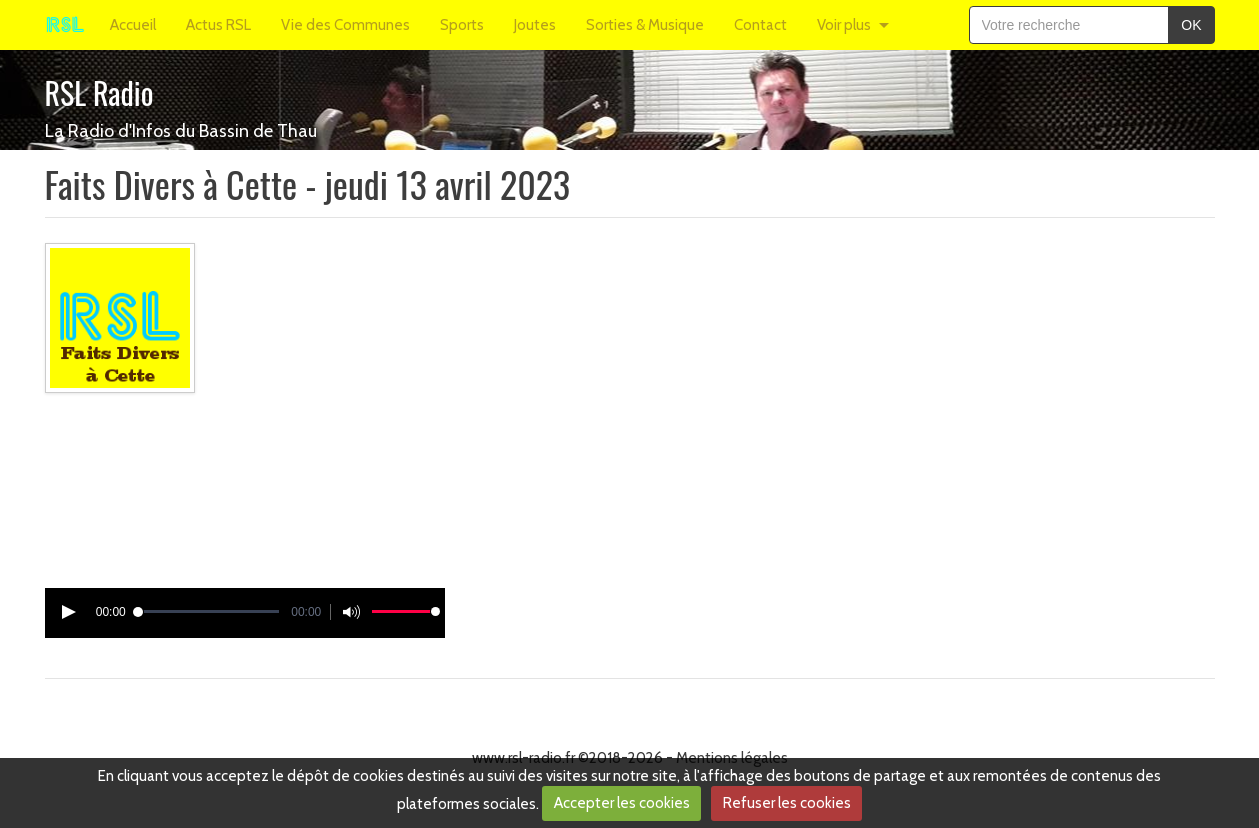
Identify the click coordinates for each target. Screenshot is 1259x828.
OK (1191, 25)
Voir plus (844, 25)
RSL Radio (99, 92)
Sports (462, 25)
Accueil (133, 25)
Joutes (535, 25)
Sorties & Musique (645, 25)
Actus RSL (218, 25)
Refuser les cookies (787, 803)
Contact (760, 25)
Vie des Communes (345, 25)
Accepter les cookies (622, 803)
